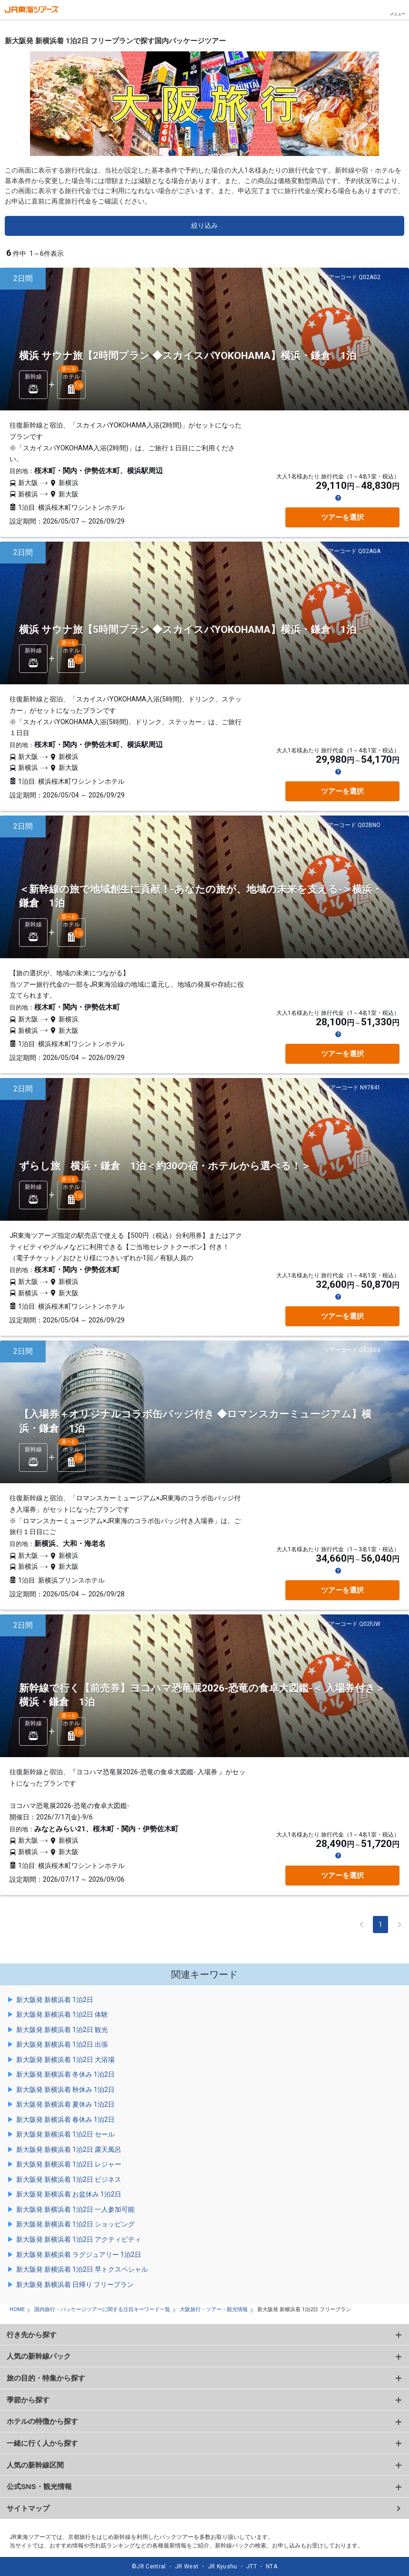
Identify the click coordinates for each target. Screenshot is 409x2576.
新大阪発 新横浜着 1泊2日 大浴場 (65, 2059)
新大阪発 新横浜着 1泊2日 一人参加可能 (75, 2209)
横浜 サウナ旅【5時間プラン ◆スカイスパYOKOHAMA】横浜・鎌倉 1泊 (187, 629)
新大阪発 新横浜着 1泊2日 (54, 1999)
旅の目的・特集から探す (46, 2378)
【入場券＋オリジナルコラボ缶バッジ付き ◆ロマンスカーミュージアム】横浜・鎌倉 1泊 (195, 1421)
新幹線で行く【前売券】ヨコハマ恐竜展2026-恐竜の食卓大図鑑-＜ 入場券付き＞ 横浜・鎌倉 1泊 (202, 1695)
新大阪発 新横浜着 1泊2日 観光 (62, 2029)
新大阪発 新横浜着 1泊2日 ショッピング (75, 2224)
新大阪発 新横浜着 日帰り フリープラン (75, 2284)
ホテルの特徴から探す (42, 2421)
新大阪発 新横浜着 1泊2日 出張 (62, 2044)
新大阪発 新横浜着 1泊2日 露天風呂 (68, 2149)
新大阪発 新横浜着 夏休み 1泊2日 (65, 2104)
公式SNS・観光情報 (39, 2486)
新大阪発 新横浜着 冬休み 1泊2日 (65, 2074)
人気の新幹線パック (39, 2356)
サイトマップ (28, 2508)
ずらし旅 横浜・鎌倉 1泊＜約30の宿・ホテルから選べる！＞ (165, 1166)
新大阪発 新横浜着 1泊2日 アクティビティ (78, 2239)
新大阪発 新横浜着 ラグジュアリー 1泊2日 (78, 2254)
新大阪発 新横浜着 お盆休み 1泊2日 (68, 2194)
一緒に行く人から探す (42, 2443)
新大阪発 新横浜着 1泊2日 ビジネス (68, 2179)
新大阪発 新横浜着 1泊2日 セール (65, 2134)
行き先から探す (32, 2335)
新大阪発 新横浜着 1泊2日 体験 (62, 2014)
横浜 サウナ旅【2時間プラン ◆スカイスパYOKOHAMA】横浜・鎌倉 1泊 (187, 355)
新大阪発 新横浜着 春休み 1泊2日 (65, 2119)
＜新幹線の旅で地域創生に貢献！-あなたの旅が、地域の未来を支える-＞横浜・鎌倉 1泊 (200, 896)
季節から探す (28, 2400)
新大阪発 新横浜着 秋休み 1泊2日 (65, 2089)
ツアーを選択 (342, 517)
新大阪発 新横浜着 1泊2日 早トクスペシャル (82, 2269)
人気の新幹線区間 (35, 2465)
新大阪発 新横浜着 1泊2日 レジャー (68, 2164)
